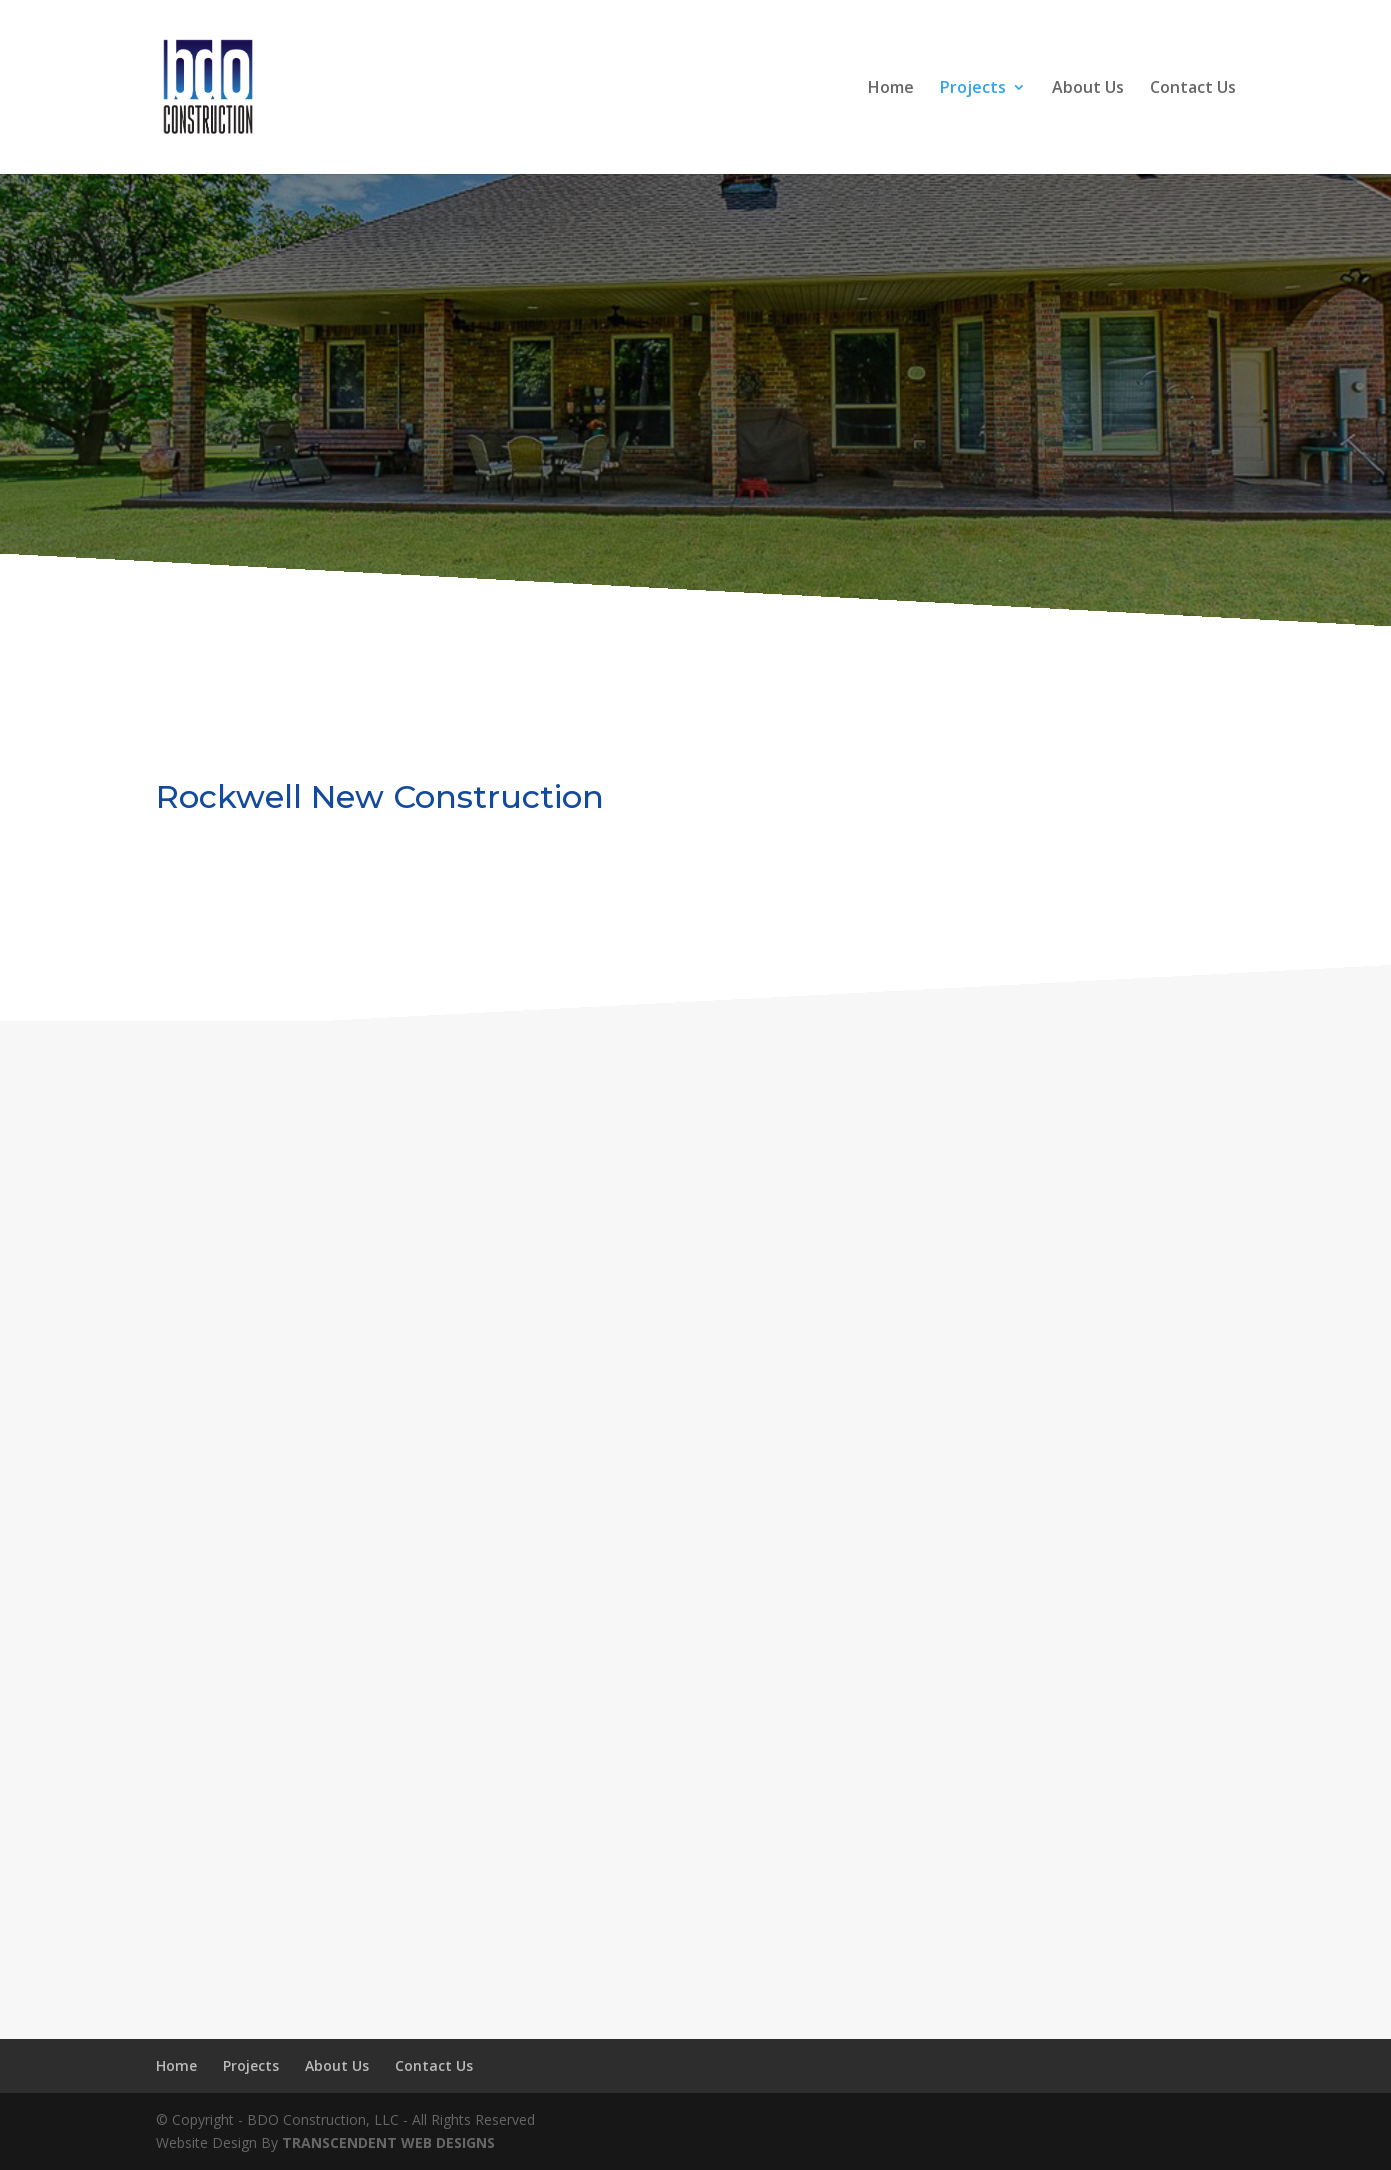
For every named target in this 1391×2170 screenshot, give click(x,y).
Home (891, 89)
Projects (973, 89)
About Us (1088, 89)
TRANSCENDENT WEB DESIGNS (388, 2142)
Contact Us (1193, 89)
